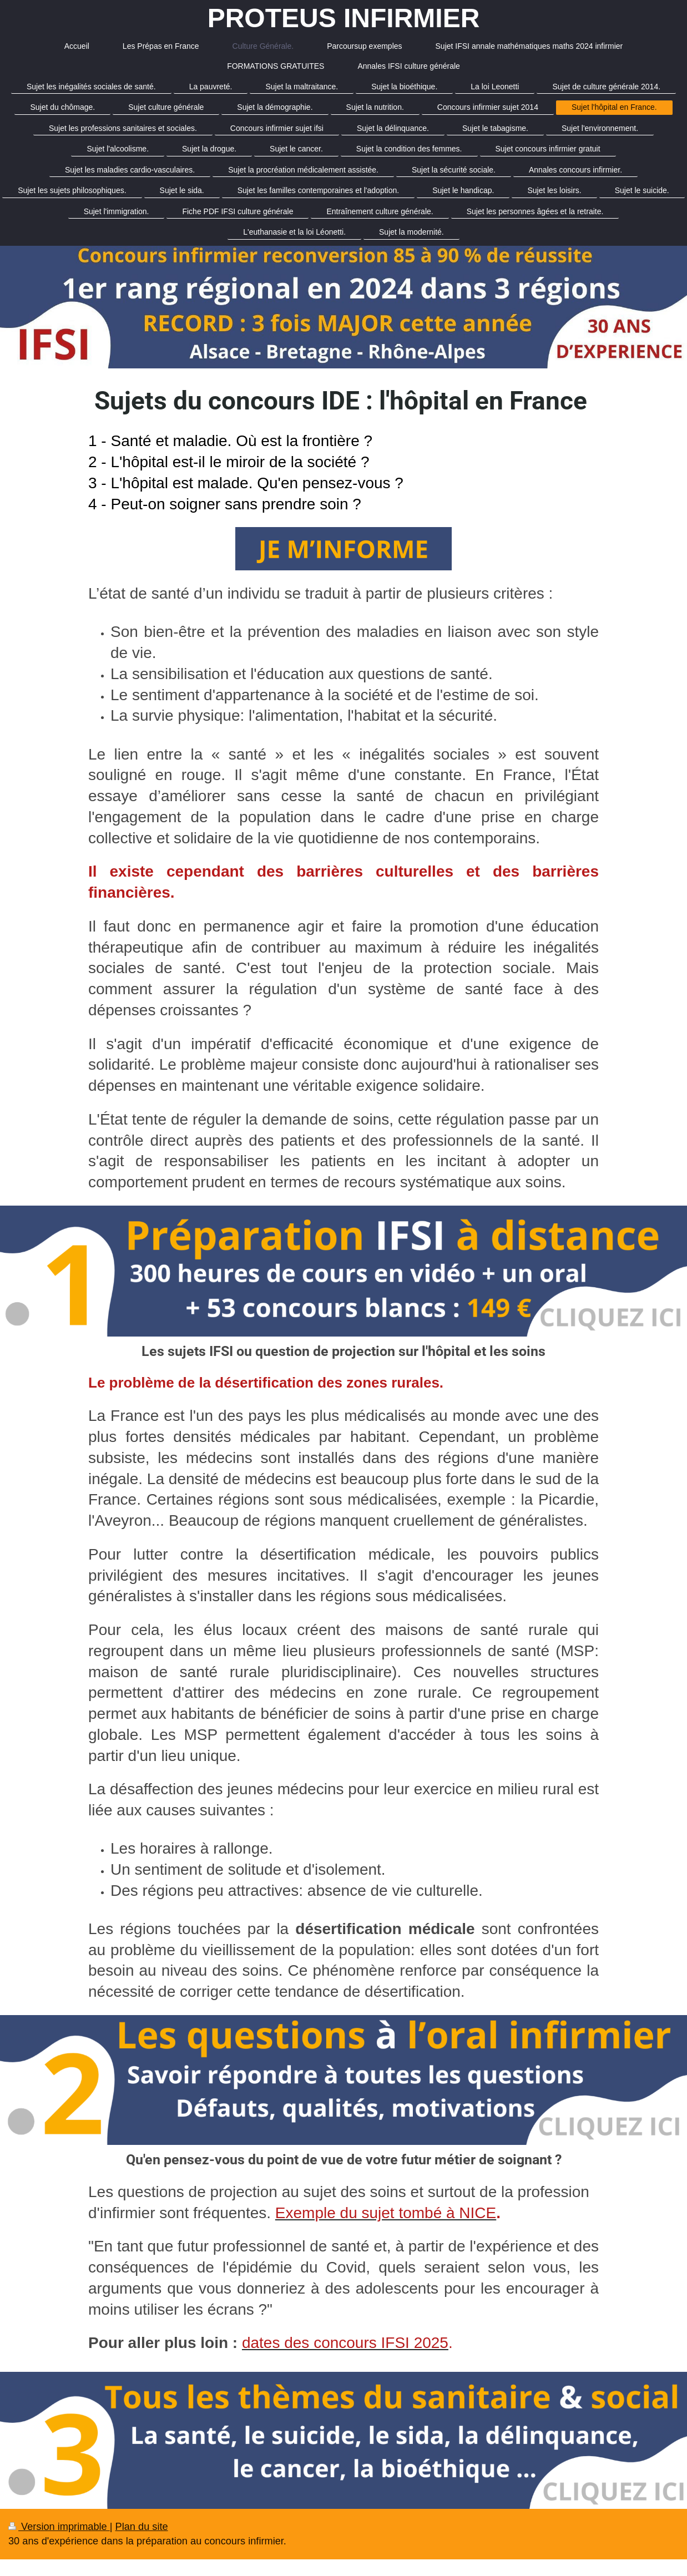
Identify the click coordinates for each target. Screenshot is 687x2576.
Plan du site (141, 2526)
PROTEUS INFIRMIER (344, 18)
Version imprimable (59, 2526)
